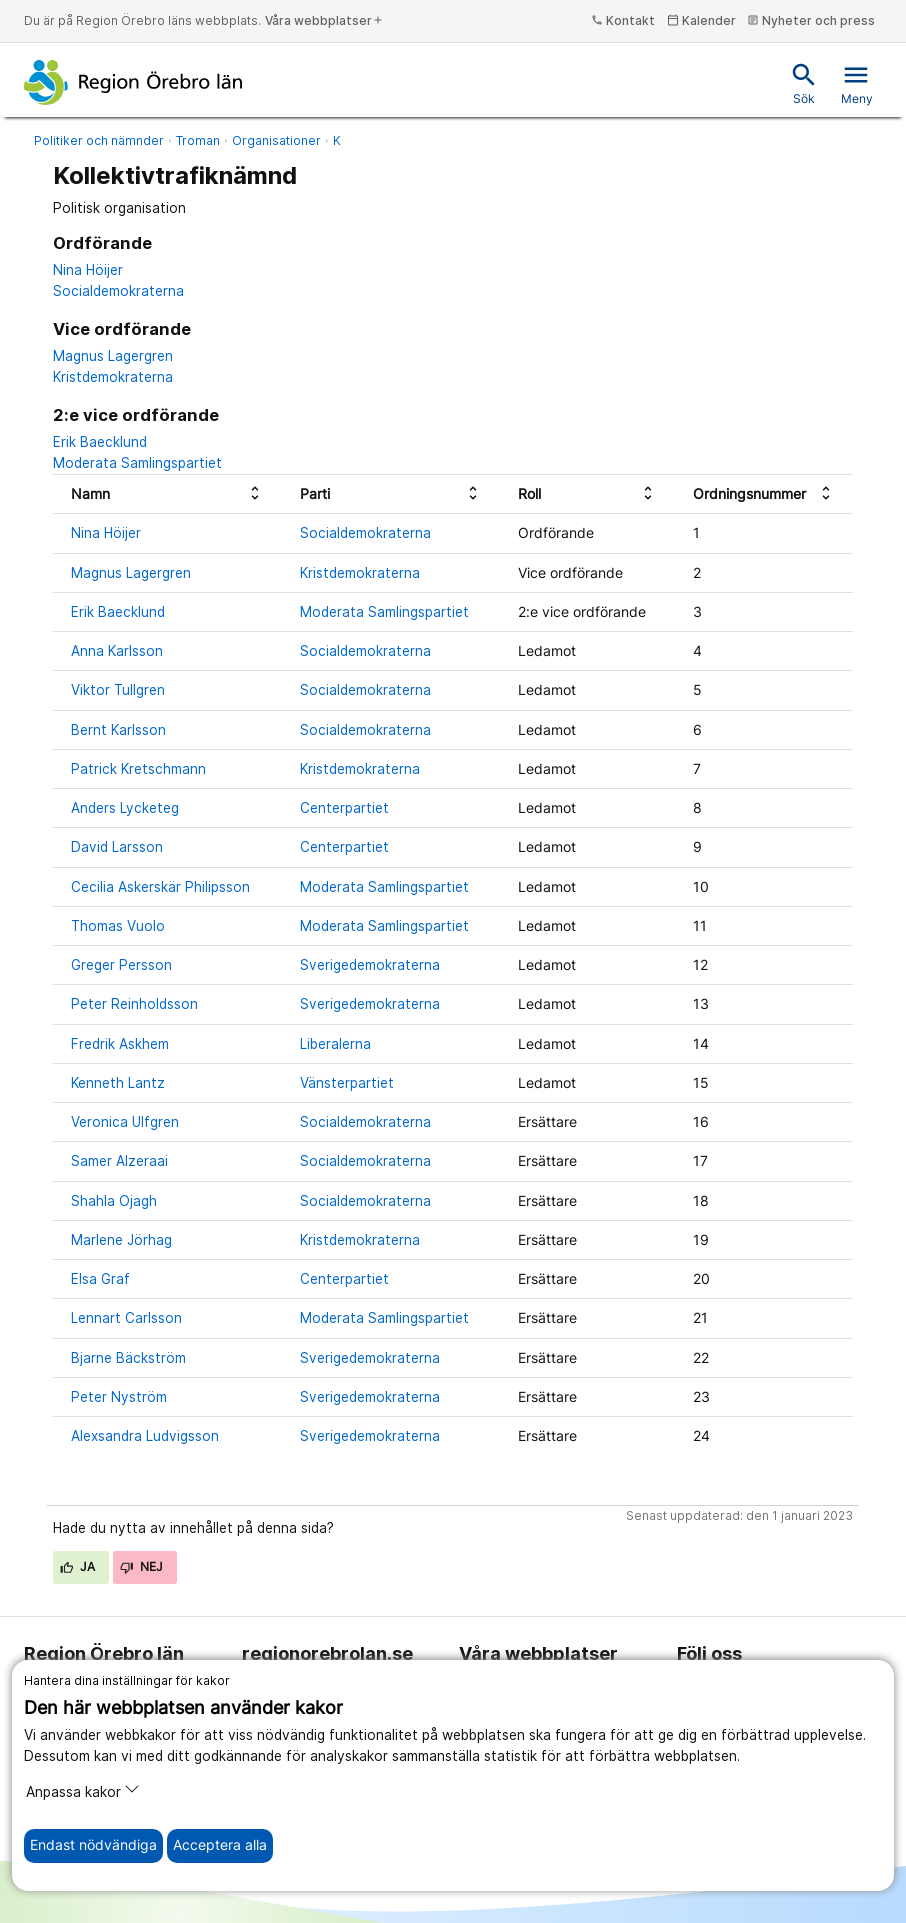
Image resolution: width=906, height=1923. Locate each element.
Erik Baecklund (100, 442)
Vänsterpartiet (347, 1083)
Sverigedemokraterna (370, 965)
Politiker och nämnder (99, 140)
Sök (804, 83)
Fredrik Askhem (120, 1044)
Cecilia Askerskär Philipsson (160, 887)
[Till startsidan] (133, 82)
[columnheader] (167, 494)
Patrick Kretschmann (138, 769)
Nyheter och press (811, 20)
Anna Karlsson (117, 651)
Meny (857, 83)
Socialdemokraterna (118, 291)
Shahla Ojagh (114, 1201)
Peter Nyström (119, 1397)
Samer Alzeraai (119, 1161)
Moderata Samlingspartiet (137, 463)
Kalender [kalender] (701, 20)
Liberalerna (335, 1044)
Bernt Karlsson (118, 730)
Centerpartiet (344, 808)
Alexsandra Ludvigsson (145, 1436)
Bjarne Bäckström (128, 1358)
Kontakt (623, 20)
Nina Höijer (88, 270)
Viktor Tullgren (118, 690)
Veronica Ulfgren (125, 1122)
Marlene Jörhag (121, 1240)
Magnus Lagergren (113, 356)
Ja (78, 1566)
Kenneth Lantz (118, 1083)
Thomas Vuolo (118, 926)
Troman (198, 140)
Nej (142, 1566)
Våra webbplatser (324, 20)
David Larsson (117, 847)
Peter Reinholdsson (134, 1004)
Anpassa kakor (83, 1790)
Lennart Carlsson (126, 1318)
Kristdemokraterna (113, 377)
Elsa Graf (100, 1279)
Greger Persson (121, 965)
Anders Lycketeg (125, 808)
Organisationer (276, 140)
